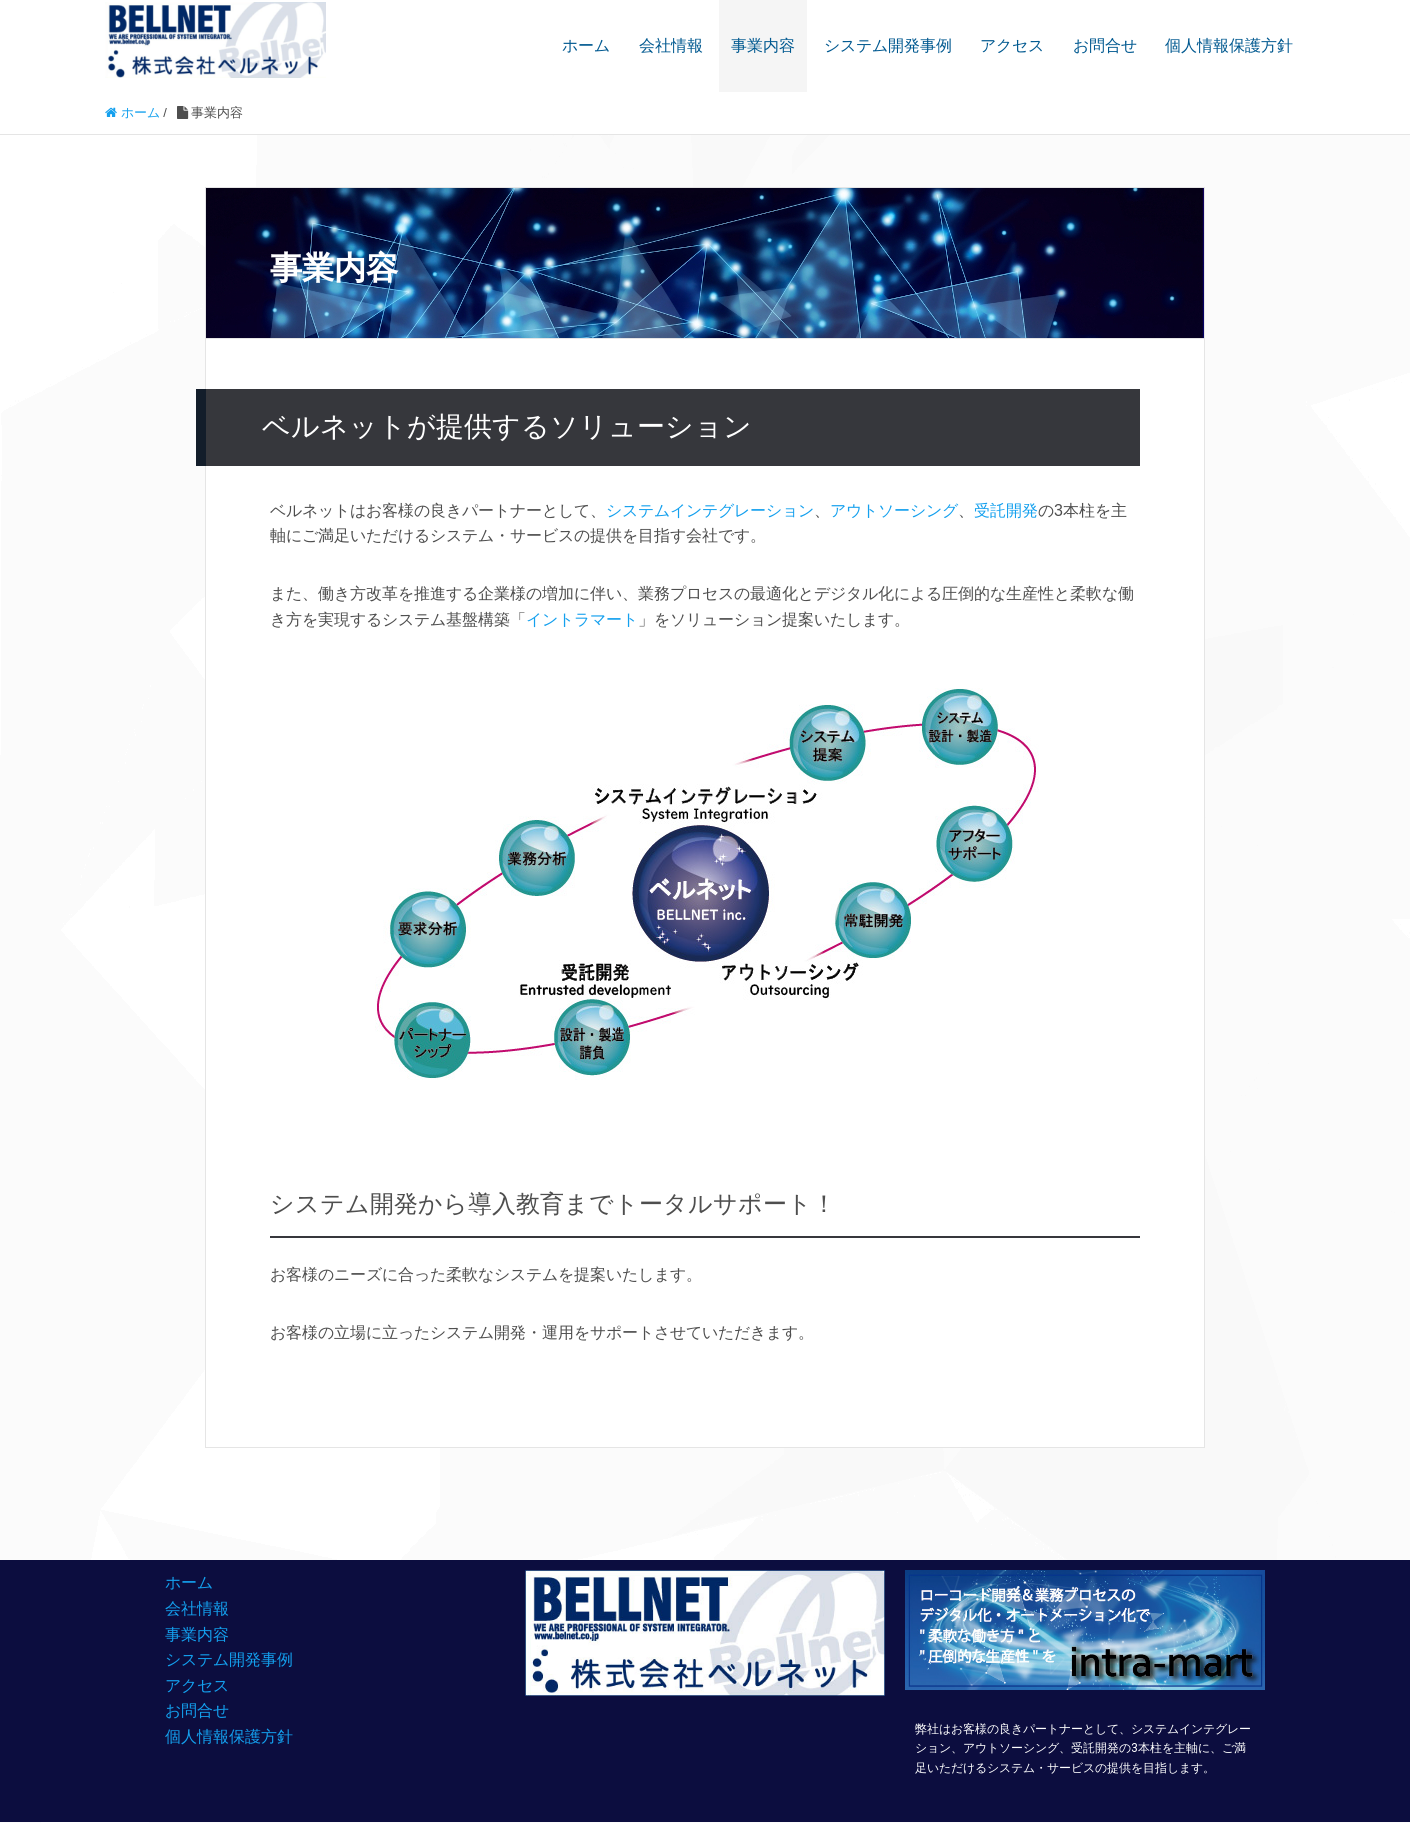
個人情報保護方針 (1229, 45)
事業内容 (763, 45)
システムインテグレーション (710, 510)
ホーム (586, 45)
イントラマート (582, 619)
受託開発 (1006, 510)
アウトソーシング (894, 510)
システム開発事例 (888, 45)
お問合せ (1105, 45)
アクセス (1012, 45)
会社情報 (671, 45)
